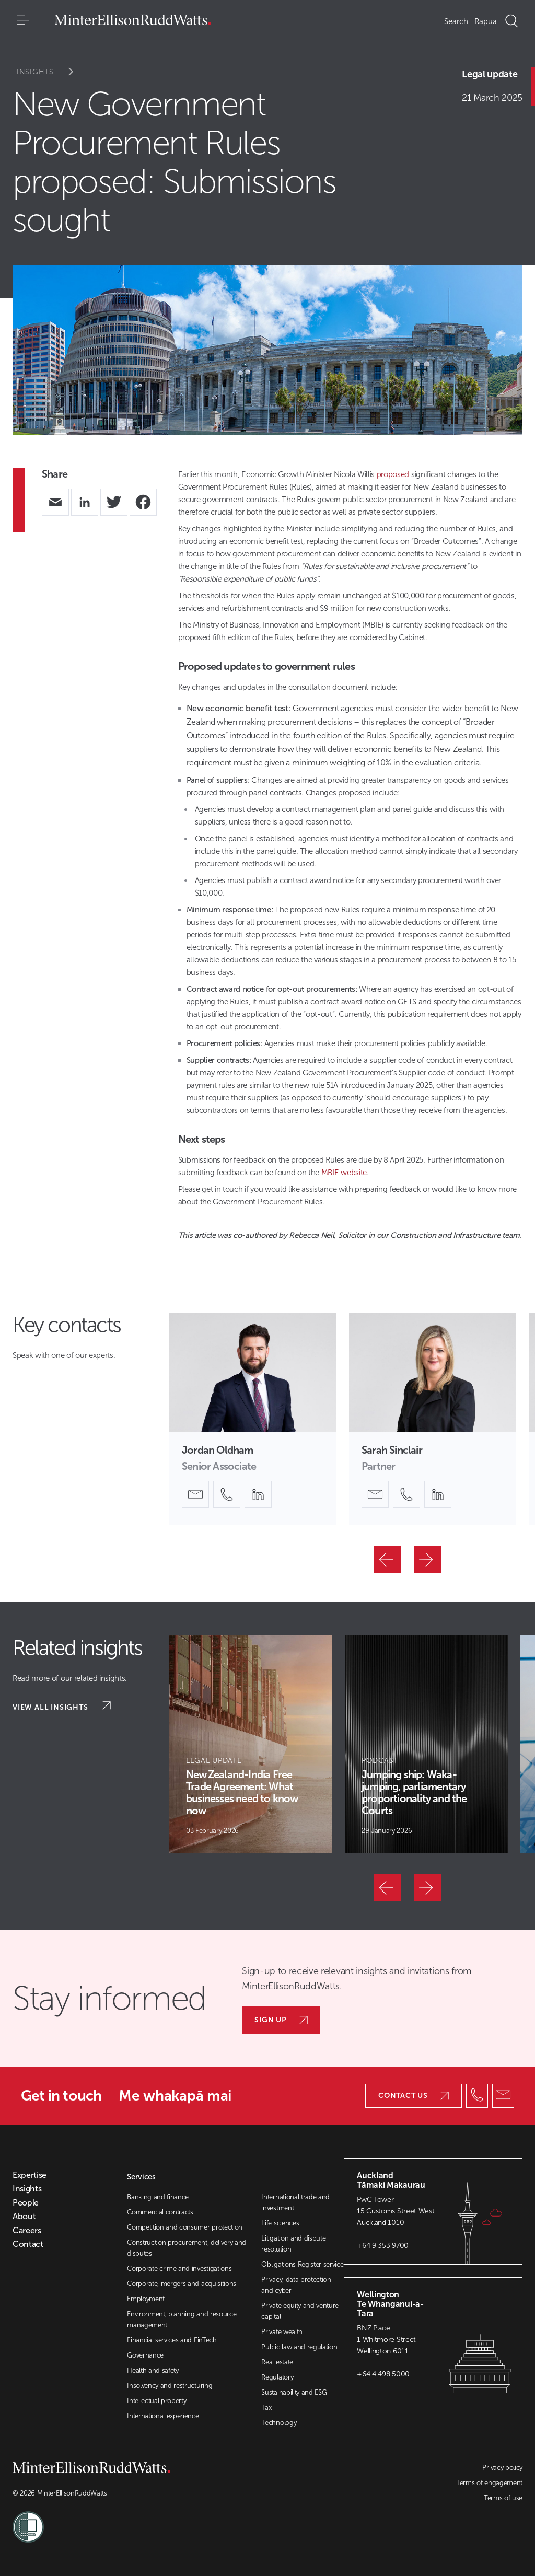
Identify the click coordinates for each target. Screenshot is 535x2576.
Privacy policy (502, 2467)
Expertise (29, 2175)
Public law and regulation (299, 2347)
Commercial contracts (160, 2212)
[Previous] (387, 1559)
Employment (146, 2299)
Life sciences (280, 2223)
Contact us (413, 2095)
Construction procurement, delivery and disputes (186, 2247)
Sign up (281, 2019)
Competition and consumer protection (184, 2227)
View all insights (62, 1706)
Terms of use (503, 2498)
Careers (27, 2230)
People (26, 2203)
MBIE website (344, 1172)
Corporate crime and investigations (179, 2268)
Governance (145, 2355)
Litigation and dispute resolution (293, 2243)
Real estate (277, 2362)
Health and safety (153, 2370)
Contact (28, 2244)
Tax (266, 2407)
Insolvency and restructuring (169, 2385)
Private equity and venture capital (300, 2311)
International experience (163, 2416)
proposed (393, 474)
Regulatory (277, 2377)
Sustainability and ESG (294, 2392)
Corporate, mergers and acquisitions (181, 2284)
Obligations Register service (302, 2264)
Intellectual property (156, 2401)
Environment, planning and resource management (181, 2319)
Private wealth (282, 2332)
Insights (52, 72)
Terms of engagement (489, 2483)
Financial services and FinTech (171, 2340)
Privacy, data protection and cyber (296, 2285)
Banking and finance (158, 2197)
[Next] (427, 1559)
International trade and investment (295, 2202)
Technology (278, 2423)
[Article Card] (250, 1744)
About (24, 2216)
